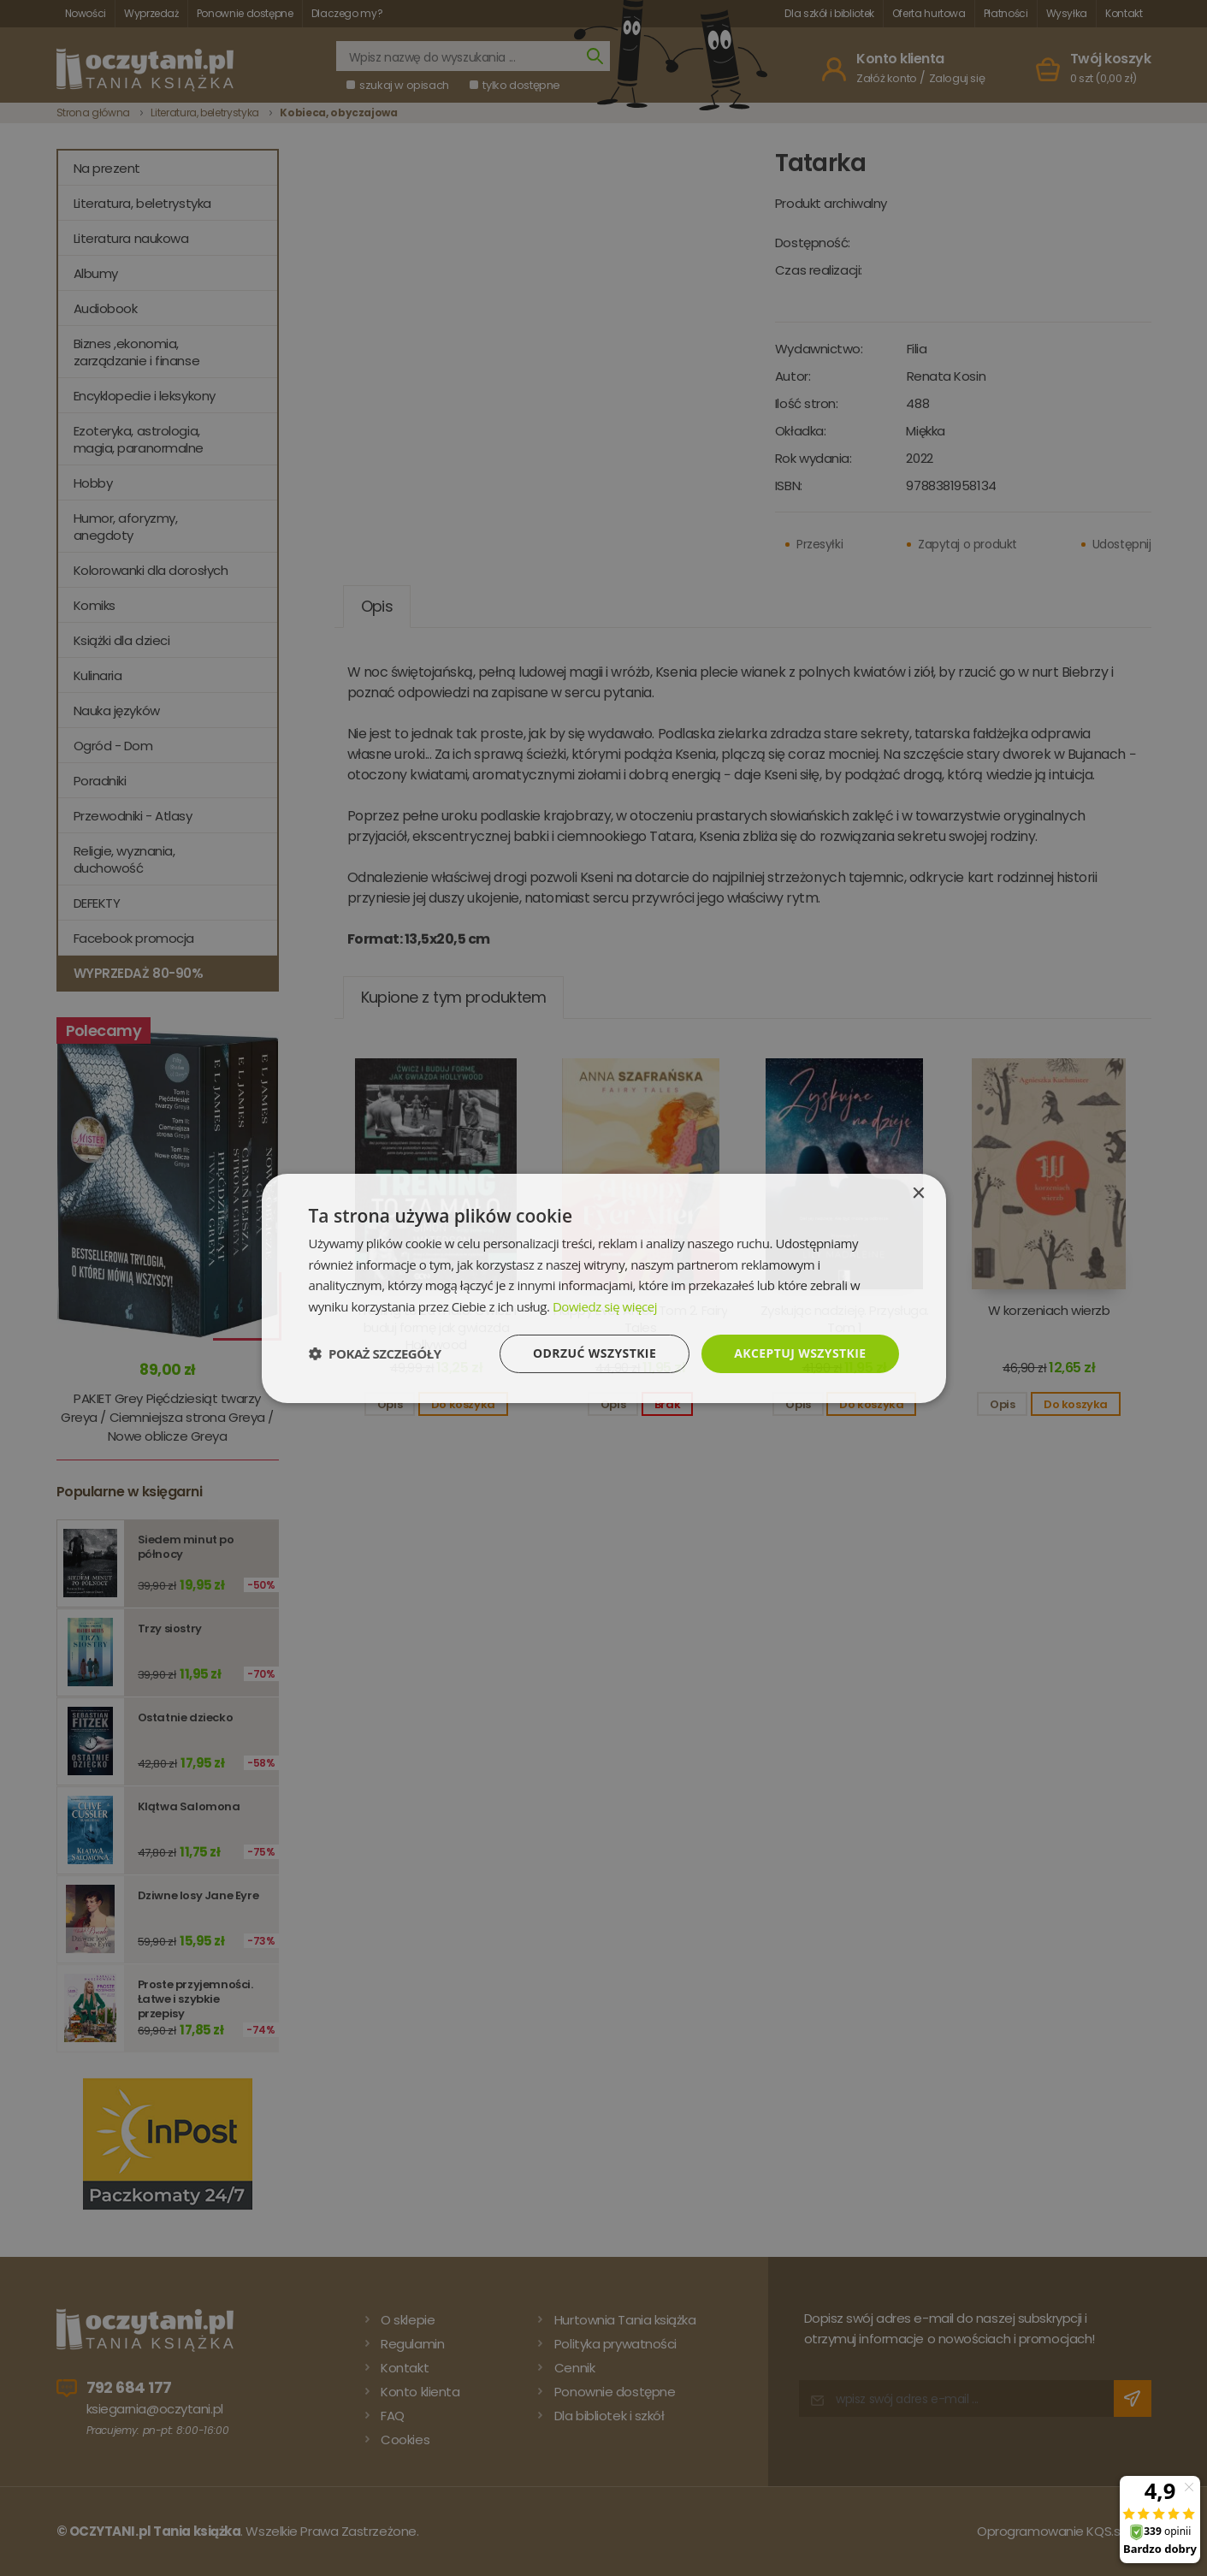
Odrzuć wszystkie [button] (594, 1353)
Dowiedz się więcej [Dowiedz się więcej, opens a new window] (605, 1306)
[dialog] (603, 1288)
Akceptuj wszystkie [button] (800, 1353)
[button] (375, 1353)
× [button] (918, 1193)
